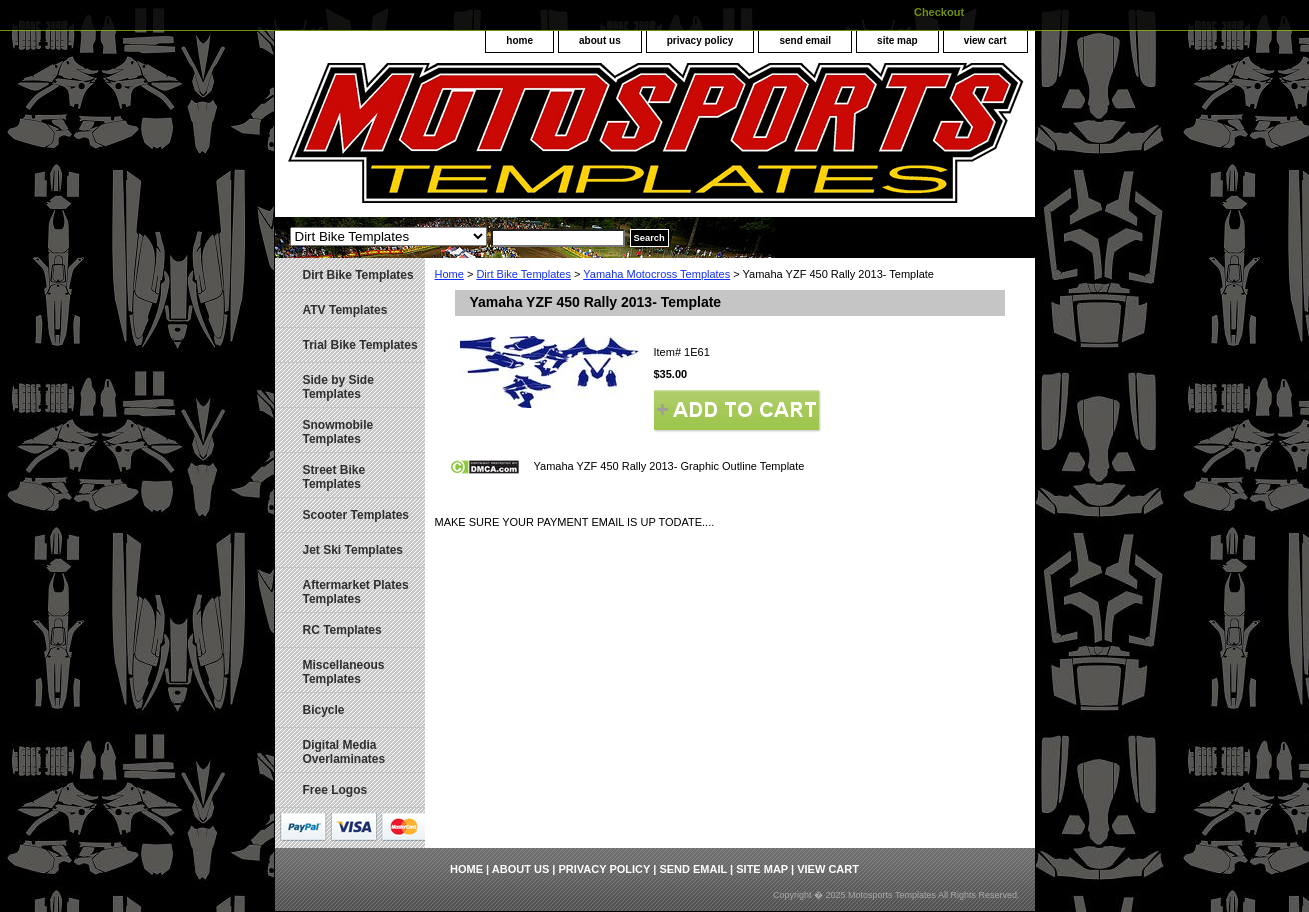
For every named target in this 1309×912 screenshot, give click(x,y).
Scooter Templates (356, 515)
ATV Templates (345, 310)
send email (805, 40)
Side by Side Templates (338, 387)
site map (897, 40)
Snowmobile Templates (338, 432)
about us (600, 40)
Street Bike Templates (334, 477)
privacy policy (700, 40)
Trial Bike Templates (360, 345)
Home (449, 274)
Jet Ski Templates (353, 550)
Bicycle (324, 710)
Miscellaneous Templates (344, 672)
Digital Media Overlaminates (344, 752)
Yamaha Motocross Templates (656, 274)
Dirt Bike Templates (523, 274)
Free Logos (335, 790)
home (519, 40)
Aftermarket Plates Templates (356, 592)
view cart (985, 40)
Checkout (939, 12)
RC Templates (342, 630)
